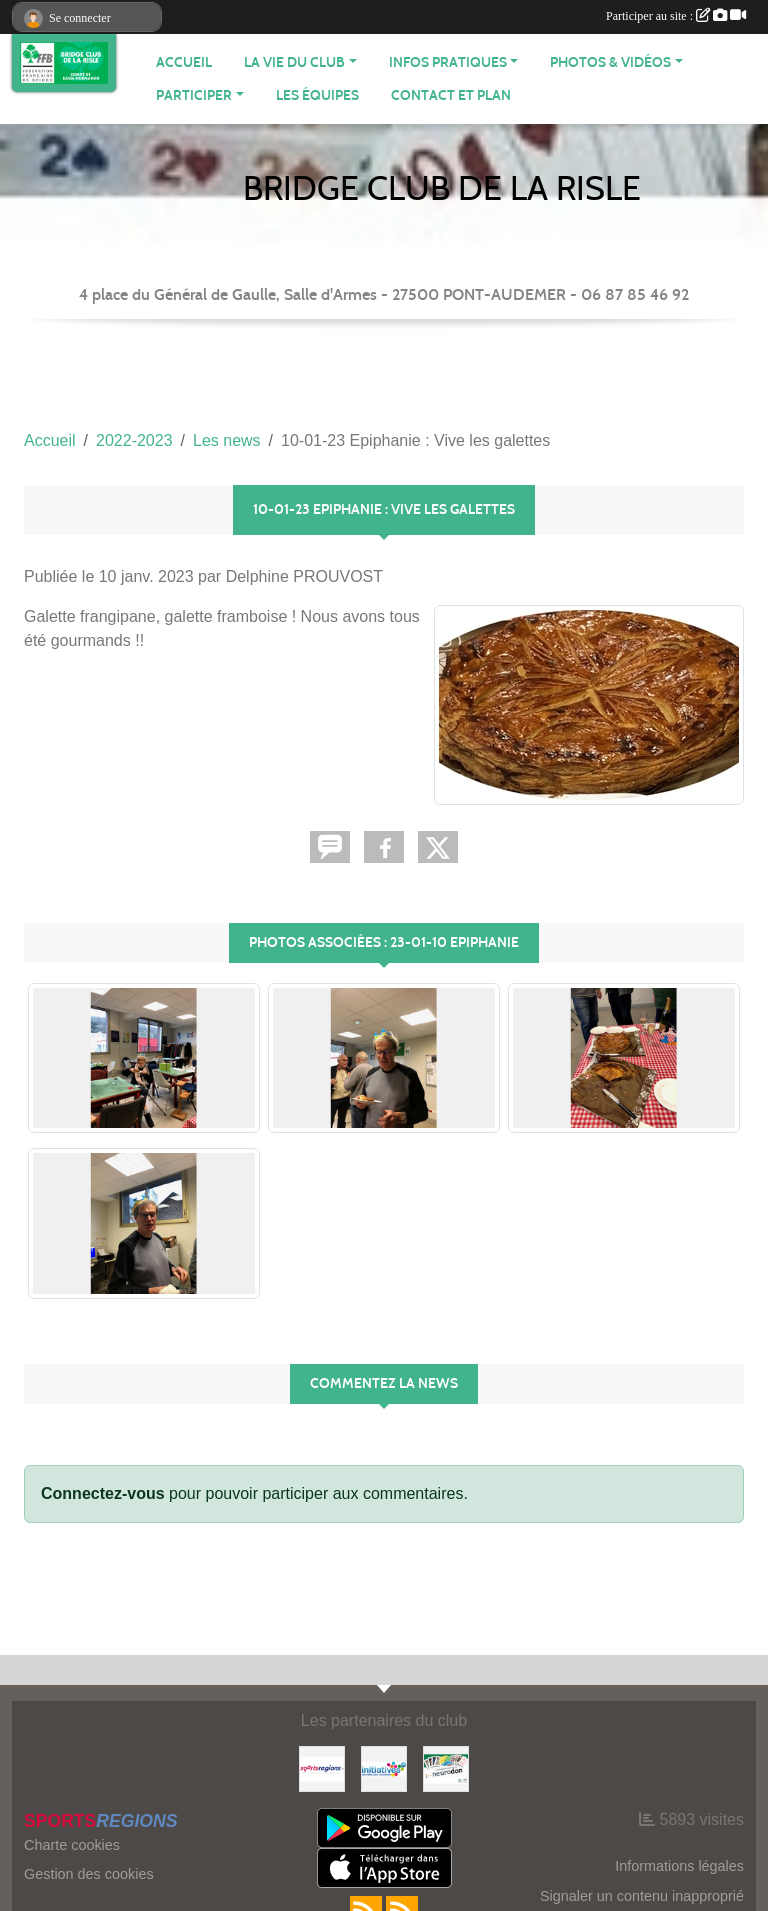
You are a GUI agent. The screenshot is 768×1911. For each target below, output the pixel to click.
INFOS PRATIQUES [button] (448, 62)
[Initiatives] (384, 1767)
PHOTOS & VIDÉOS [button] (610, 62)
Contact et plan (451, 95)
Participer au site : (676, 16)
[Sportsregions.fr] (322, 1767)
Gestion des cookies (89, 1874)
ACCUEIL (184, 62)
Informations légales (679, 1866)
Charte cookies (72, 1845)
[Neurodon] (446, 1767)
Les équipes (317, 95)
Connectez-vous (103, 1493)
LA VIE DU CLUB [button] (294, 62)
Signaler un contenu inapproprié (642, 1896)
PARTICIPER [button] (194, 95)
